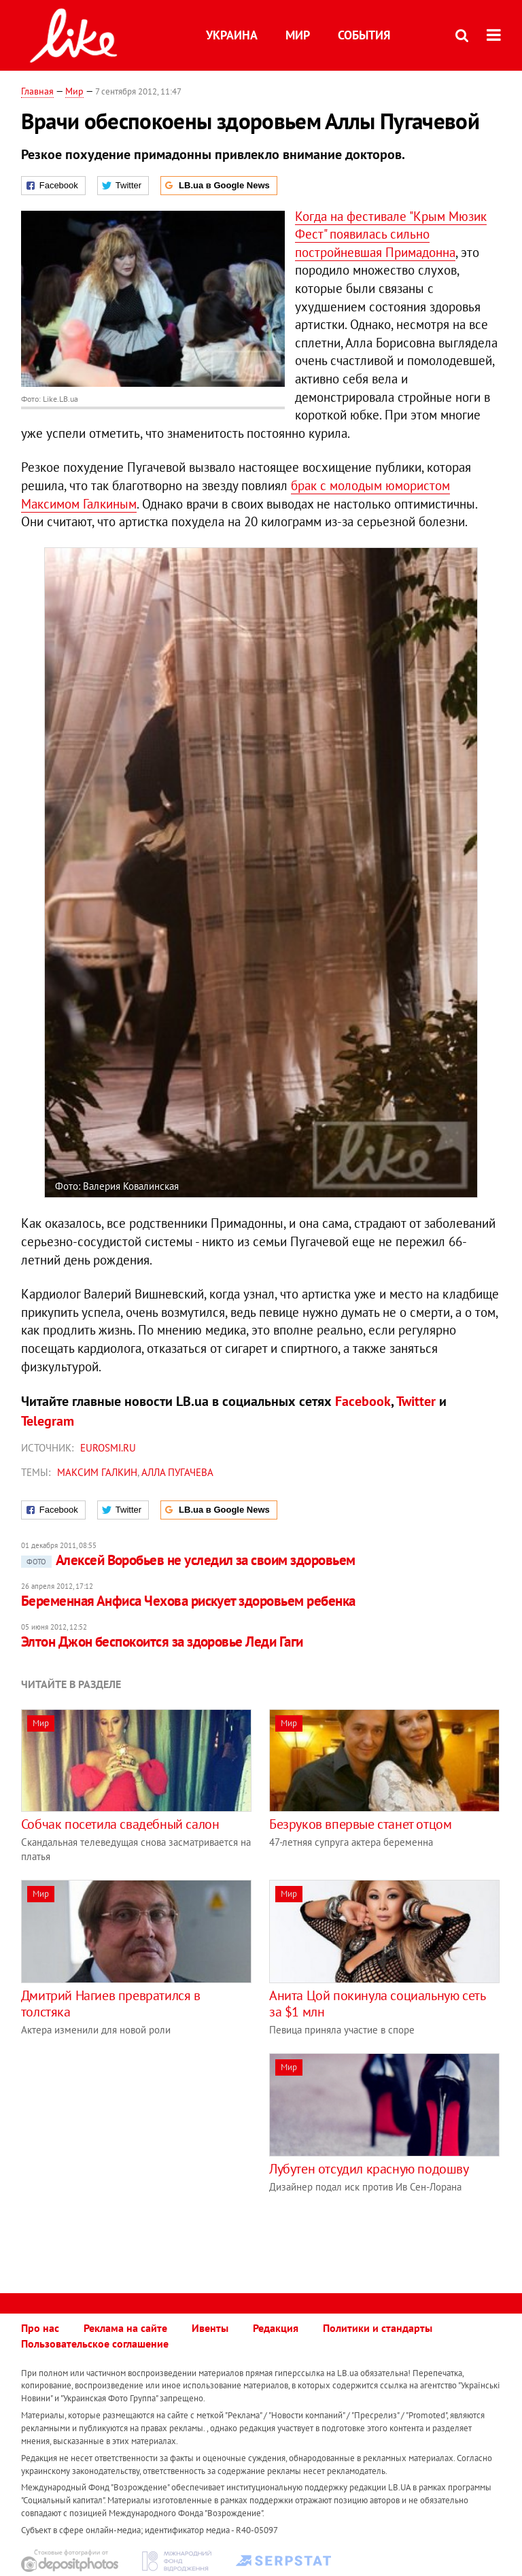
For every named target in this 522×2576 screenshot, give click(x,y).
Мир (297, 35)
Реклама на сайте (125, 2328)
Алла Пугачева (177, 1472)
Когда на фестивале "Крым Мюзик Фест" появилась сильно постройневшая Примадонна (391, 234)
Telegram (47, 1421)
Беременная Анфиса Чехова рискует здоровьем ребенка (188, 1601)
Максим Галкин (97, 1472)
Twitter (416, 1401)
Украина (232, 35)
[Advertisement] (135, 2148)
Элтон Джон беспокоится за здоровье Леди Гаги (162, 1641)
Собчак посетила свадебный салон (120, 1824)
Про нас (40, 2328)
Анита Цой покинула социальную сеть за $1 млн (377, 2004)
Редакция (275, 2328)
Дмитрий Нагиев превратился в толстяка (111, 2004)
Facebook (363, 1401)
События (364, 35)
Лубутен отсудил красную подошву (369, 2169)
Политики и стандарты (377, 2328)
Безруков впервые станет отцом (360, 1824)
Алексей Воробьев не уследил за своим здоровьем (188, 1560)
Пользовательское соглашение (95, 2343)
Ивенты (210, 2328)
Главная (37, 91)
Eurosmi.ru (108, 1447)
